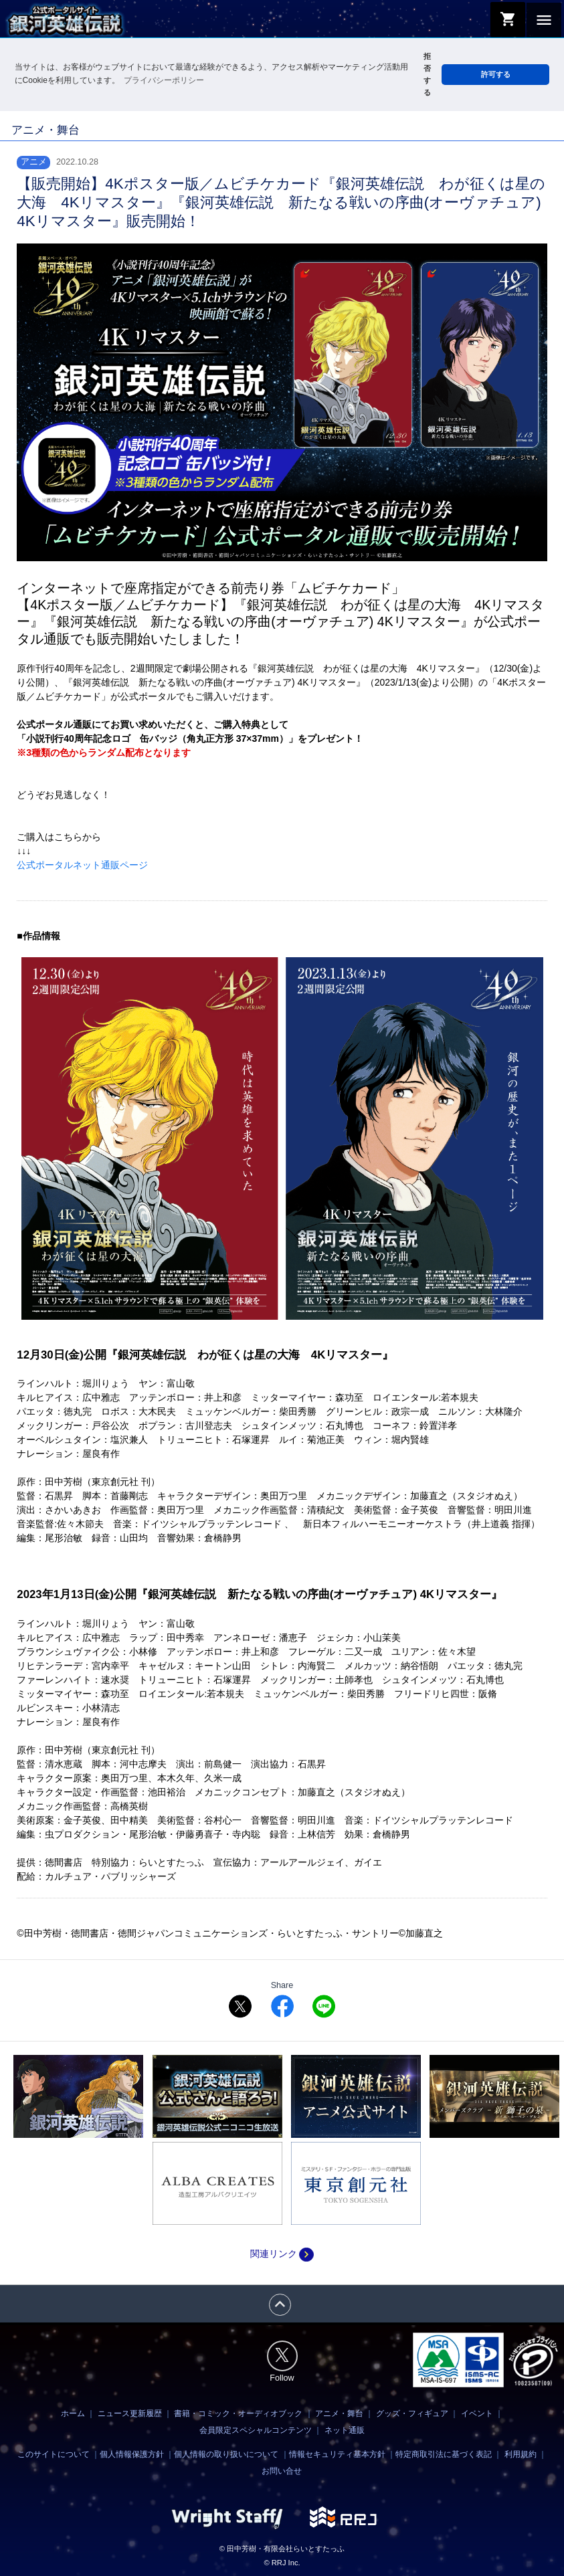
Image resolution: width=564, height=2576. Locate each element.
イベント (477, 2412)
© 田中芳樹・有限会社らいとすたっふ (282, 2549)
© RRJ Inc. (282, 2563)
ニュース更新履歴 (130, 2412)
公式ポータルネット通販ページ (82, 865)
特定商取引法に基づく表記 (443, 2454)
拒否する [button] (427, 74)
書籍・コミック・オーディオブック (238, 2412)
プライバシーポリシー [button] (164, 80)
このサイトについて (53, 2454)
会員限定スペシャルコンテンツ (255, 2429)
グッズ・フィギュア (412, 2412)
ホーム (73, 2412)
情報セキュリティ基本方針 (337, 2454)
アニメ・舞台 (339, 2412)
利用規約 (520, 2454)
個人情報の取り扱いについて (226, 2454)
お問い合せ (282, 2471)
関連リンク (281, 2253)
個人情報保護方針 (132, 2454)
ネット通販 (344, 2429)
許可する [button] (495, 74)
